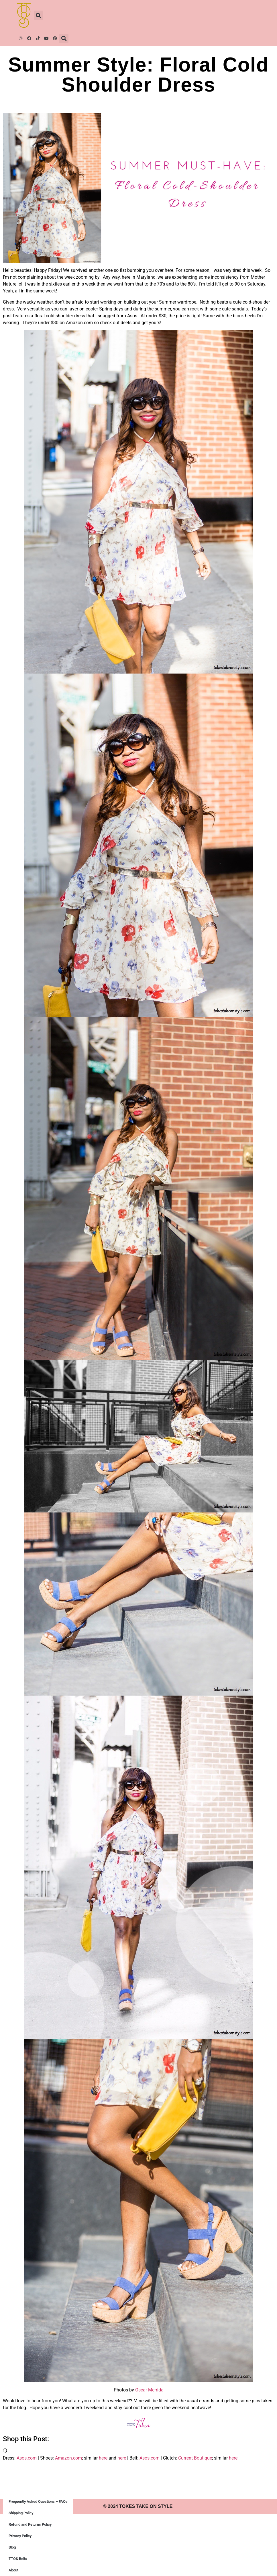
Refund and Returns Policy (30, 2524)
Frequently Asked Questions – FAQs (38, 2501)
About (13, 2570)
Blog (12, 2547)
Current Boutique (195, 2458)
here (103, 2458)
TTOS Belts (18, 2559)
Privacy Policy (20, 2536)
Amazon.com (68, 2458)
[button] (38, 15)
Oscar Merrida (149, 2390)
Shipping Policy (21, 2513)
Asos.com (27, 2458)
